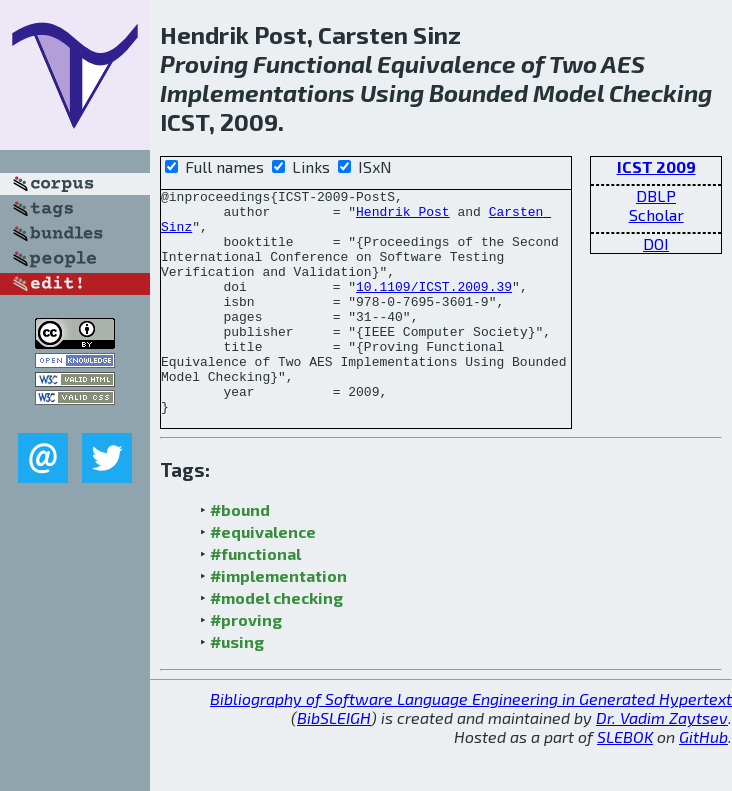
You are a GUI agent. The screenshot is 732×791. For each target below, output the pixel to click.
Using (392, 92)
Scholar (656, 214)
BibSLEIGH (334, 762)
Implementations (257, 92)
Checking (660, 92)
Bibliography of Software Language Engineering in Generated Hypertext (471, 743)
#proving (246, 664)
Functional (312, 63)
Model (568, 92)
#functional (255, 598)
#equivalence (263, 576)
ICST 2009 (656, 166)
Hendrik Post (403, 217)
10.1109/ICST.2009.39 (434, 307)
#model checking (276, 642)
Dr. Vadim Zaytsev (662, 762)
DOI (656, 243)
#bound (240, 554)
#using (237, 686)
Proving (204, 63)
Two (573, 63)
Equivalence (446, 63)
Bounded (478, 92)
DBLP (656, 195)
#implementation (278, 620)
